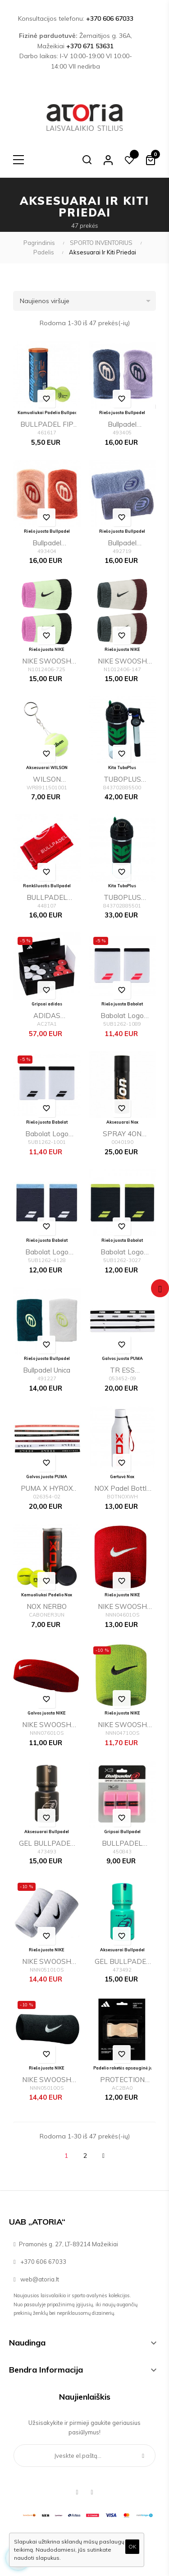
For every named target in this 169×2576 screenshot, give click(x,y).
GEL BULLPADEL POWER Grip (46, 1844)
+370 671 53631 (90, 46)
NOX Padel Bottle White (122, 1489)
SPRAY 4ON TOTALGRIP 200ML (122, 1135)
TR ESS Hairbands (122, 1371)
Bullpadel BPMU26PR (122, 544)
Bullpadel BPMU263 (122, 425)
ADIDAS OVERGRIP (46, 1017)
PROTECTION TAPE (122, 2081)
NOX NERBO (47, 1606)
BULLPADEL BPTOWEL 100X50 (47, 898)
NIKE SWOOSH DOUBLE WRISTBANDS (46, 1962)
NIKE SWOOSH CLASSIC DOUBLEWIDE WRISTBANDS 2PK (46, 662)
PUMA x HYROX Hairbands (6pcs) (46, 1489)
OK (132, 2546)
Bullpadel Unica (46, 1370)
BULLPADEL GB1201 (122, 1844)
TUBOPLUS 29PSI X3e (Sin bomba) (122, 898)
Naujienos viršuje (88, 301)
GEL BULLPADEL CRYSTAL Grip (122, 1962)
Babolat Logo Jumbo (122, 1017)
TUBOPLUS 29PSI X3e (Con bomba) (122, 780)
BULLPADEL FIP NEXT (46, 425)
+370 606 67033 (109, 18)
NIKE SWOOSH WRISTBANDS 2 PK (122, 1607)
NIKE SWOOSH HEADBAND (46, 1726)
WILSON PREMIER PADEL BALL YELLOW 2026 (46, 780)
